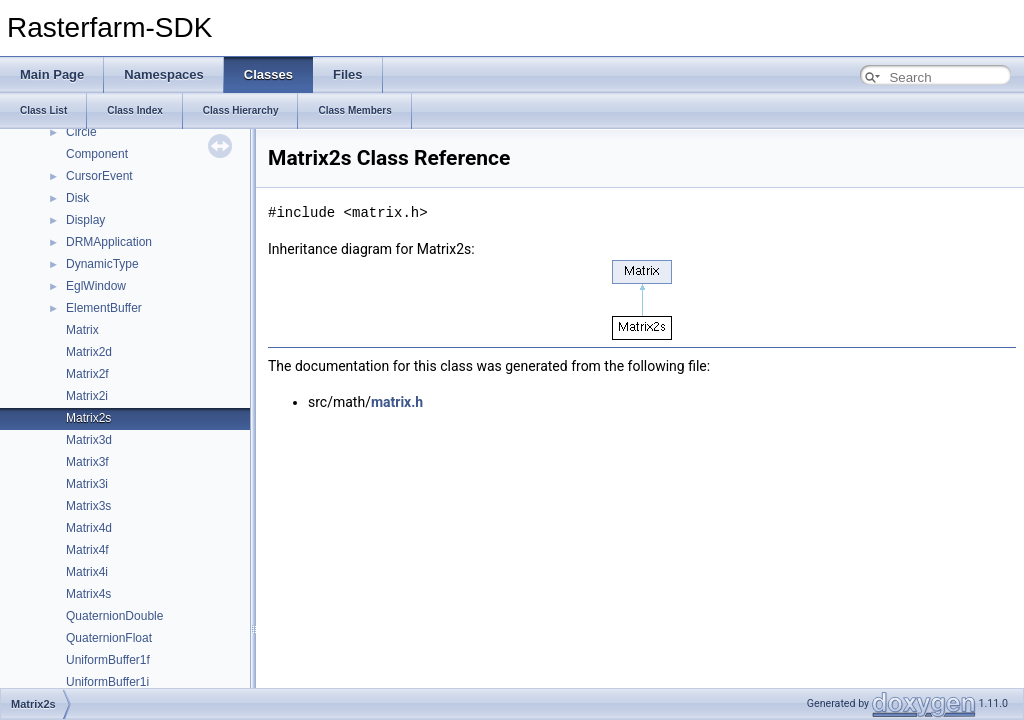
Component (97, 154)
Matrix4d (89, 528)
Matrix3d (89, 440)
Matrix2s (88, 418)
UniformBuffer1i (107, 682)
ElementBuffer (104, 308)
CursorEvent (99, 176)
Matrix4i (87, 572)
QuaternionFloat (109, 638)
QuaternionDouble (114, 616)
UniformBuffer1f (108, 660)
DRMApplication (109, 242)
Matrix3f (87, 462)
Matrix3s (88, 506)
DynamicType (102, 264)
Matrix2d (89, 352)
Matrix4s (88, 594)
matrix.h (397, 402)
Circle (81, 132)
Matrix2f (87, 374)
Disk (77, 198)
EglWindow (96, 286)
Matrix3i (87, 484)
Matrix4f (87, 550)
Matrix (82, 330)
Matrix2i (87, 396)
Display (85, 220)
